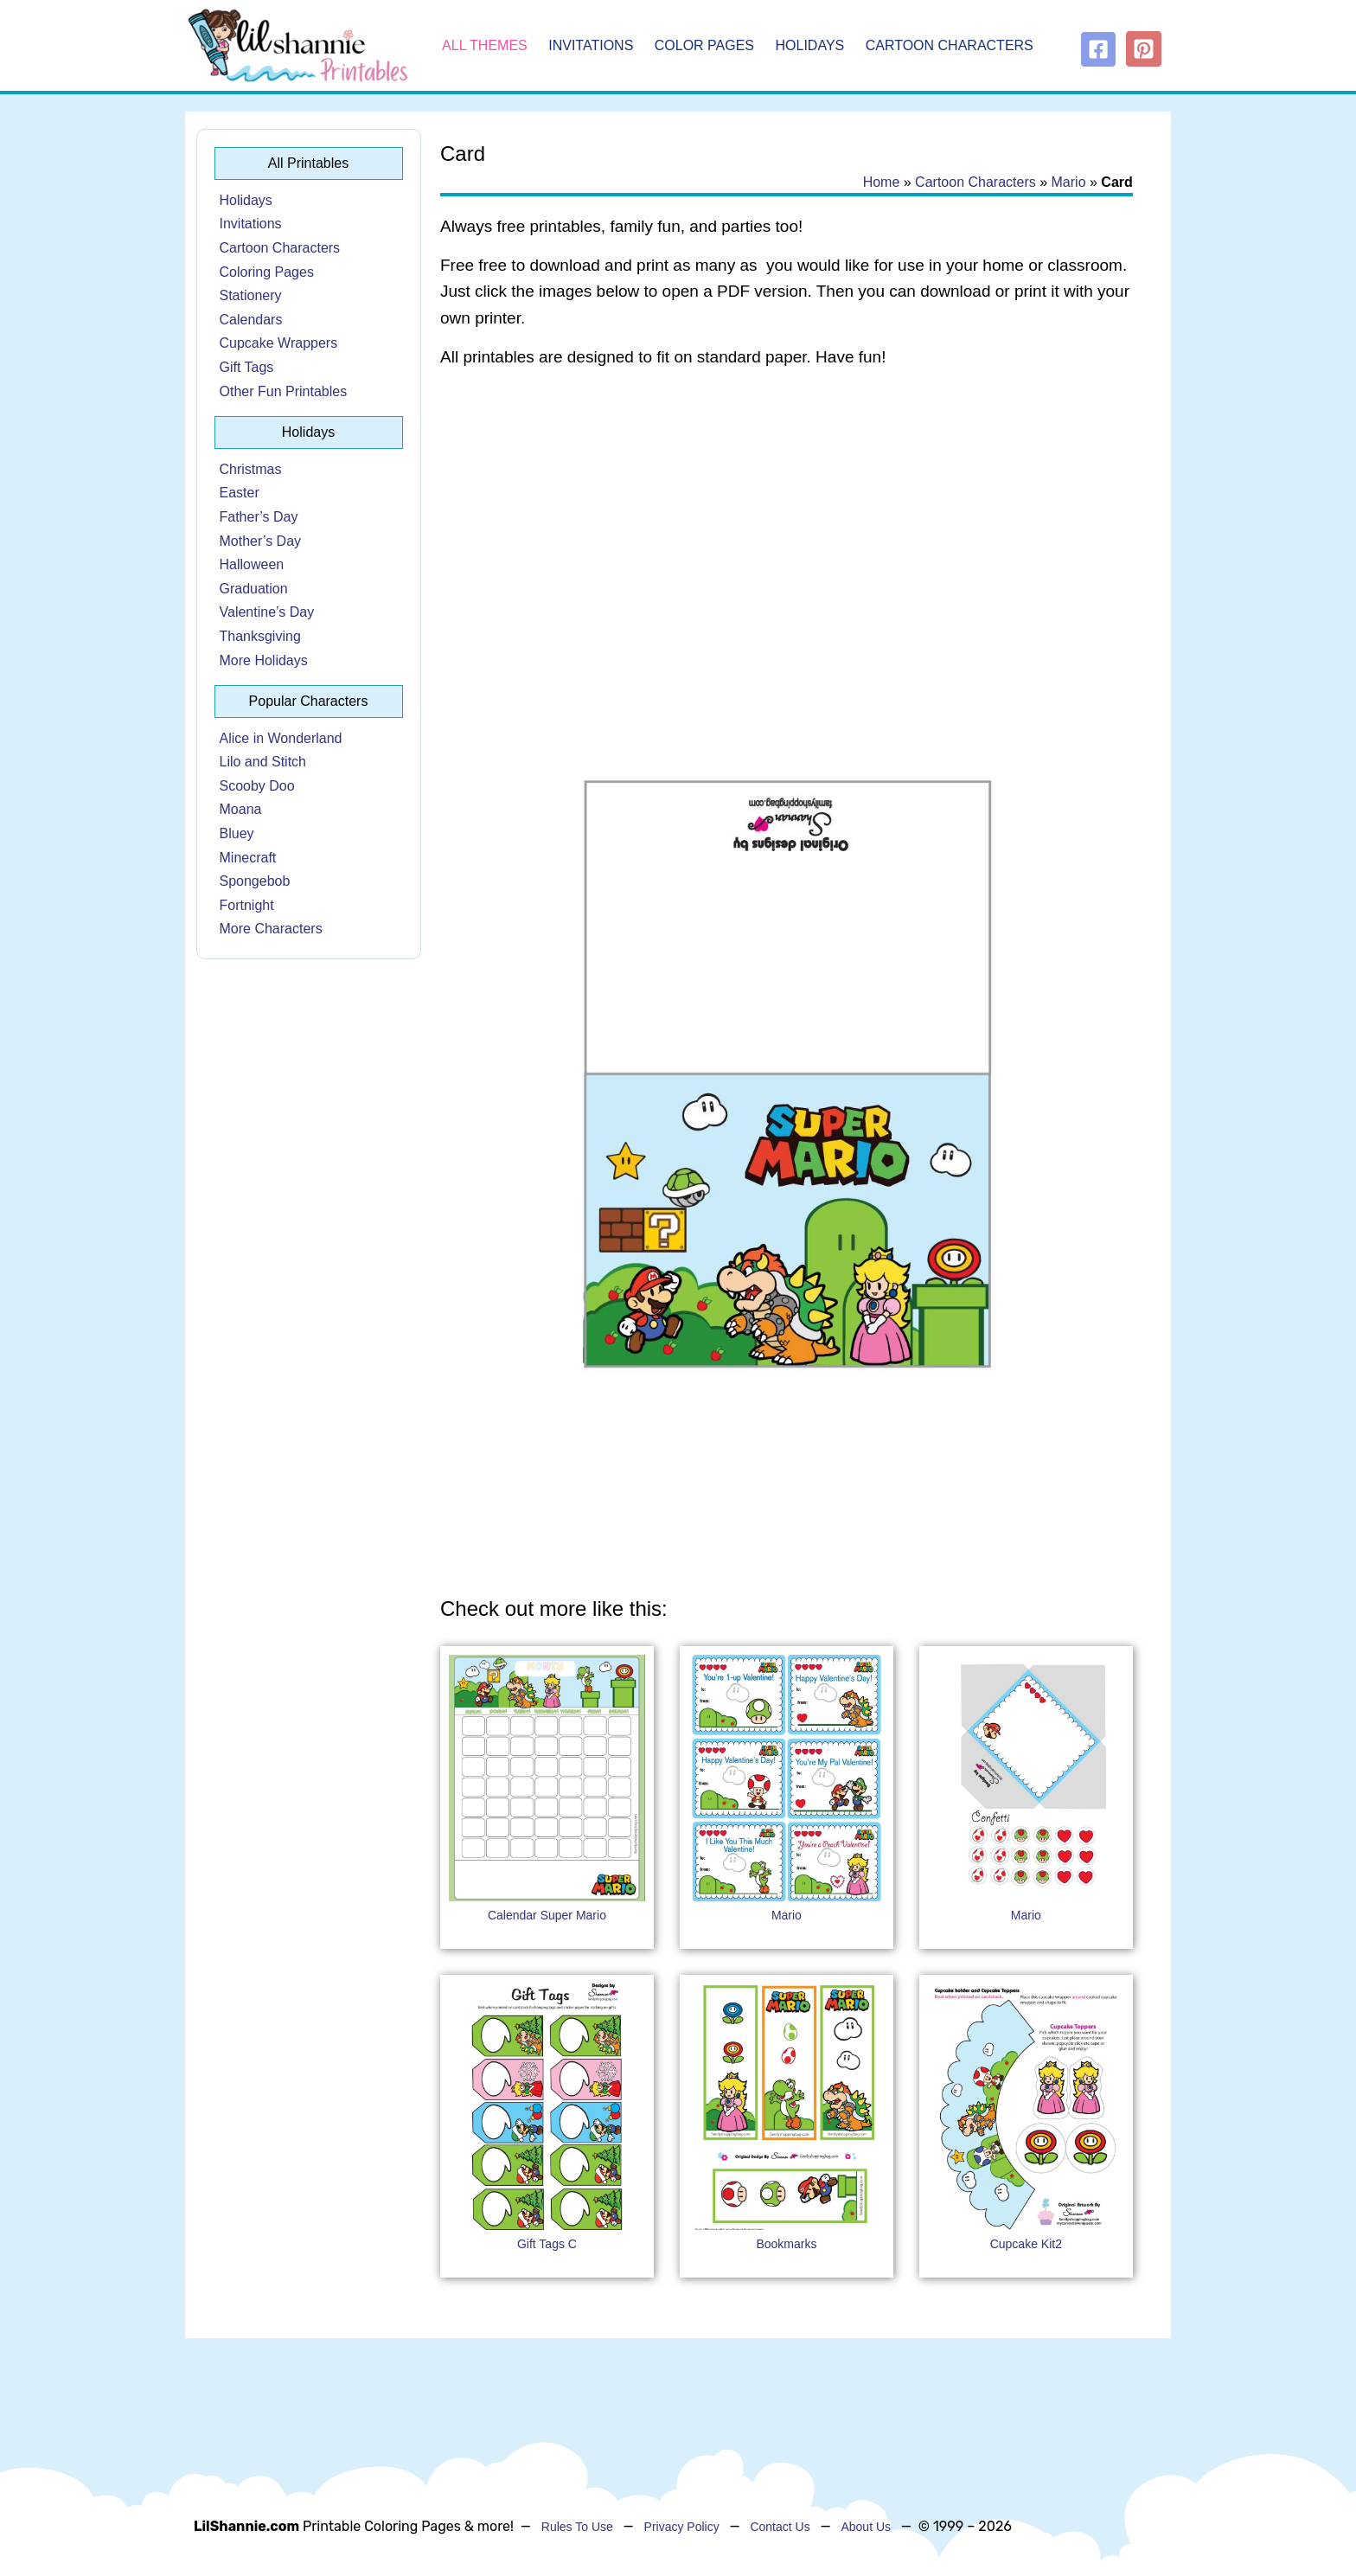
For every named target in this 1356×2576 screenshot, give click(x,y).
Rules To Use (577, 2527)
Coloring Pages (267, 272)
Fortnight (247, 905)
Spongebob (255, 881)
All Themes (485, 45)
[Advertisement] (786, 521)
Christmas (251, 469)
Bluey (237, 833)
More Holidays (264, 660)
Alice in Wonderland (281, 738)
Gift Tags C (547, 2244)
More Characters (271, 928)
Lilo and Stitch (263, 761)
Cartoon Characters (949, 45)
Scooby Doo (257, 786)
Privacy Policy (682, 2527)
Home (881, 182)
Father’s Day (259, 516)
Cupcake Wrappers (279, 343)
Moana (241, 809)
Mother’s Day (261, 541)
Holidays (810, 45)
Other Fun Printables (284, 391)
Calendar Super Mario (547, 1915)
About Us (866, 2527)
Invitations (590, 45)
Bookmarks (786, 2244)
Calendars (251, 319)
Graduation (254, 588)
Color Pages (704, 45)
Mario (1069, 182)
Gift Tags (247, 367)
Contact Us (779, 2527)
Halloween (252, 564)
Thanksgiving (260, 636)
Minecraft (248, 857)
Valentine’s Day (267, 612)
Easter (239, 492)
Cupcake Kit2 (1026, 2244)
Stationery (251, 295)
